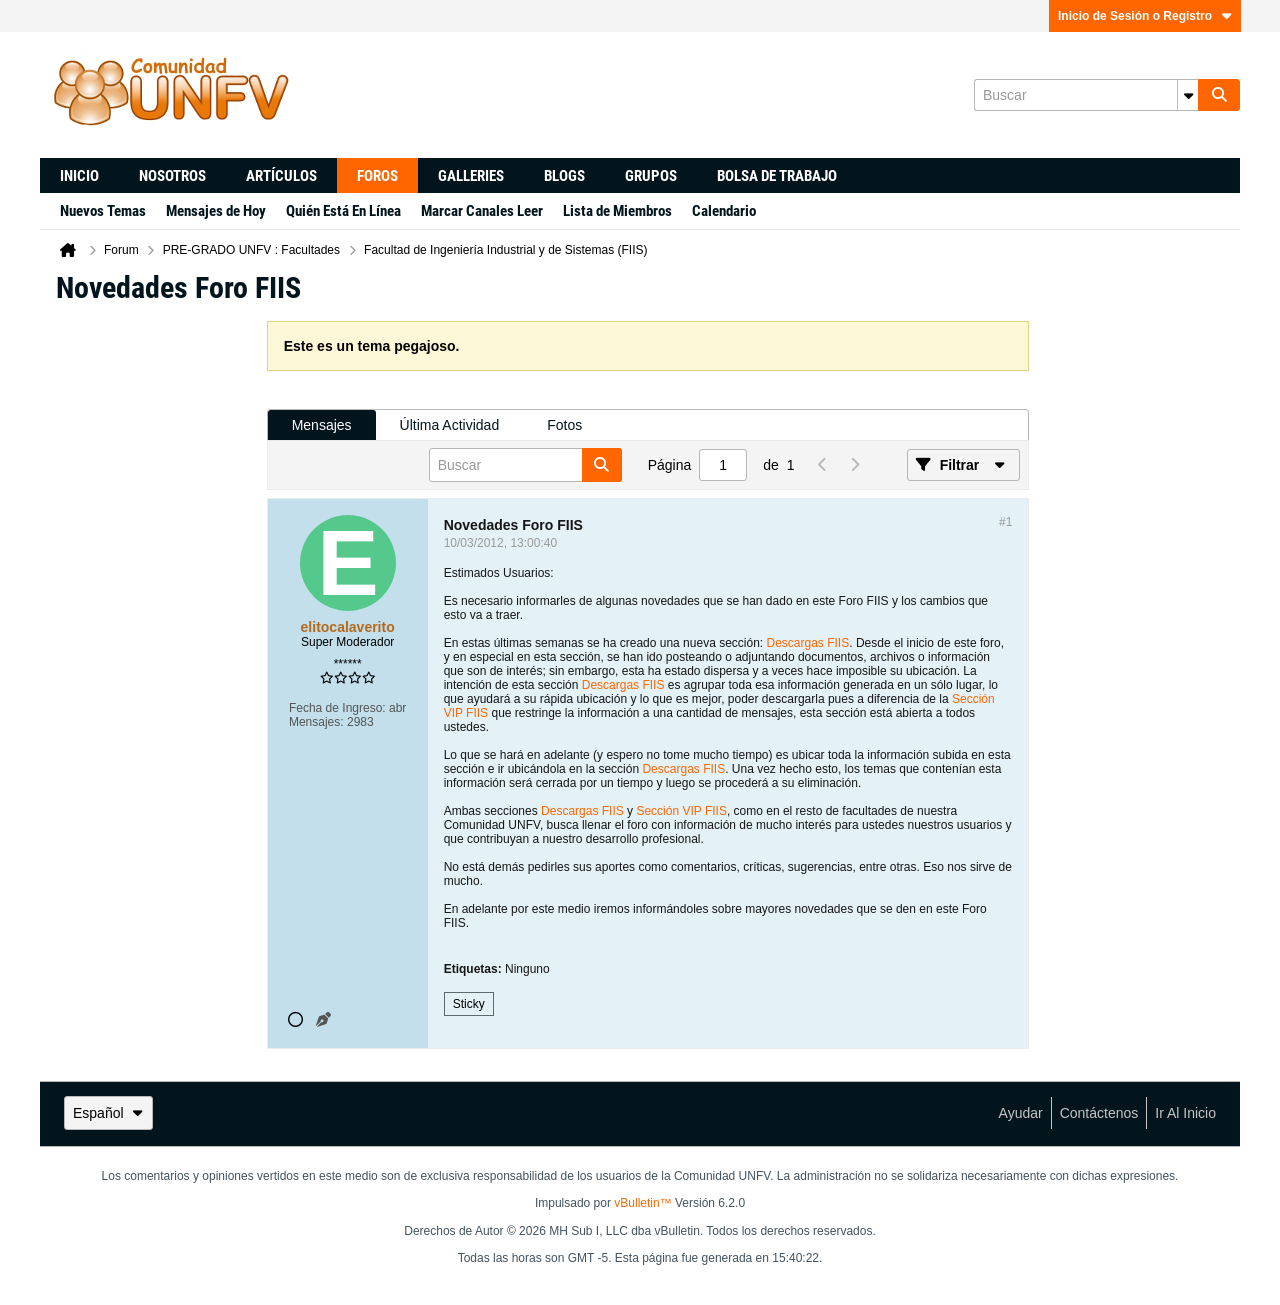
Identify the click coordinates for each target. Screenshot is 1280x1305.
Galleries (471, 176)
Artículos (281, 176)
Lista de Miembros (617, 211)
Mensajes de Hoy (216, 211)
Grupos (651, 176)
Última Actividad (450, 425)
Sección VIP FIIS (681, 811)
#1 (1005, 522)
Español (108, 1113)
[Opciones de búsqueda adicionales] (1188, 95)
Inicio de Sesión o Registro (1145, 16)
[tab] (322, 425)
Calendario (724, 211)
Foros (377, 176)
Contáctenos (1099, 1113)
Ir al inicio (1185, 1113)
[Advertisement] (153, 621)
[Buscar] (1086, 95)
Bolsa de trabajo (777, 176)
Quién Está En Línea (343, 211)
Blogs (564, 176)
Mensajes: (316, 722)
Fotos (564, 425)
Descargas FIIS (808, 643)
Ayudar (1021, 1113)
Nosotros (172, 176)
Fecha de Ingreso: (337, 708)
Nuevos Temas (103, 211)
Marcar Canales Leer (482, 211)
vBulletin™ (642, 1203)
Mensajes (322, 425)
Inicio (79, 176)
